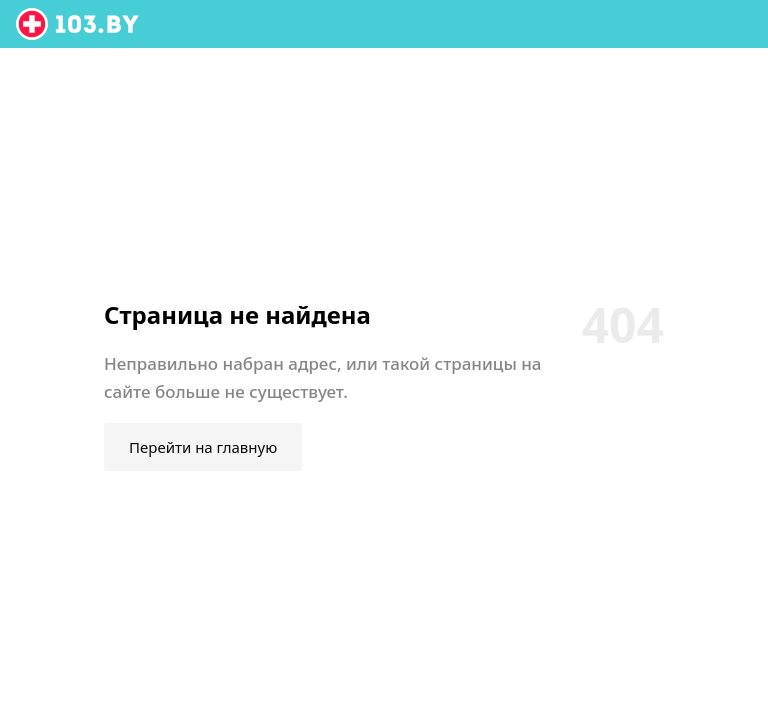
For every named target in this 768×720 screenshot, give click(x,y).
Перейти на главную (203, 447)
